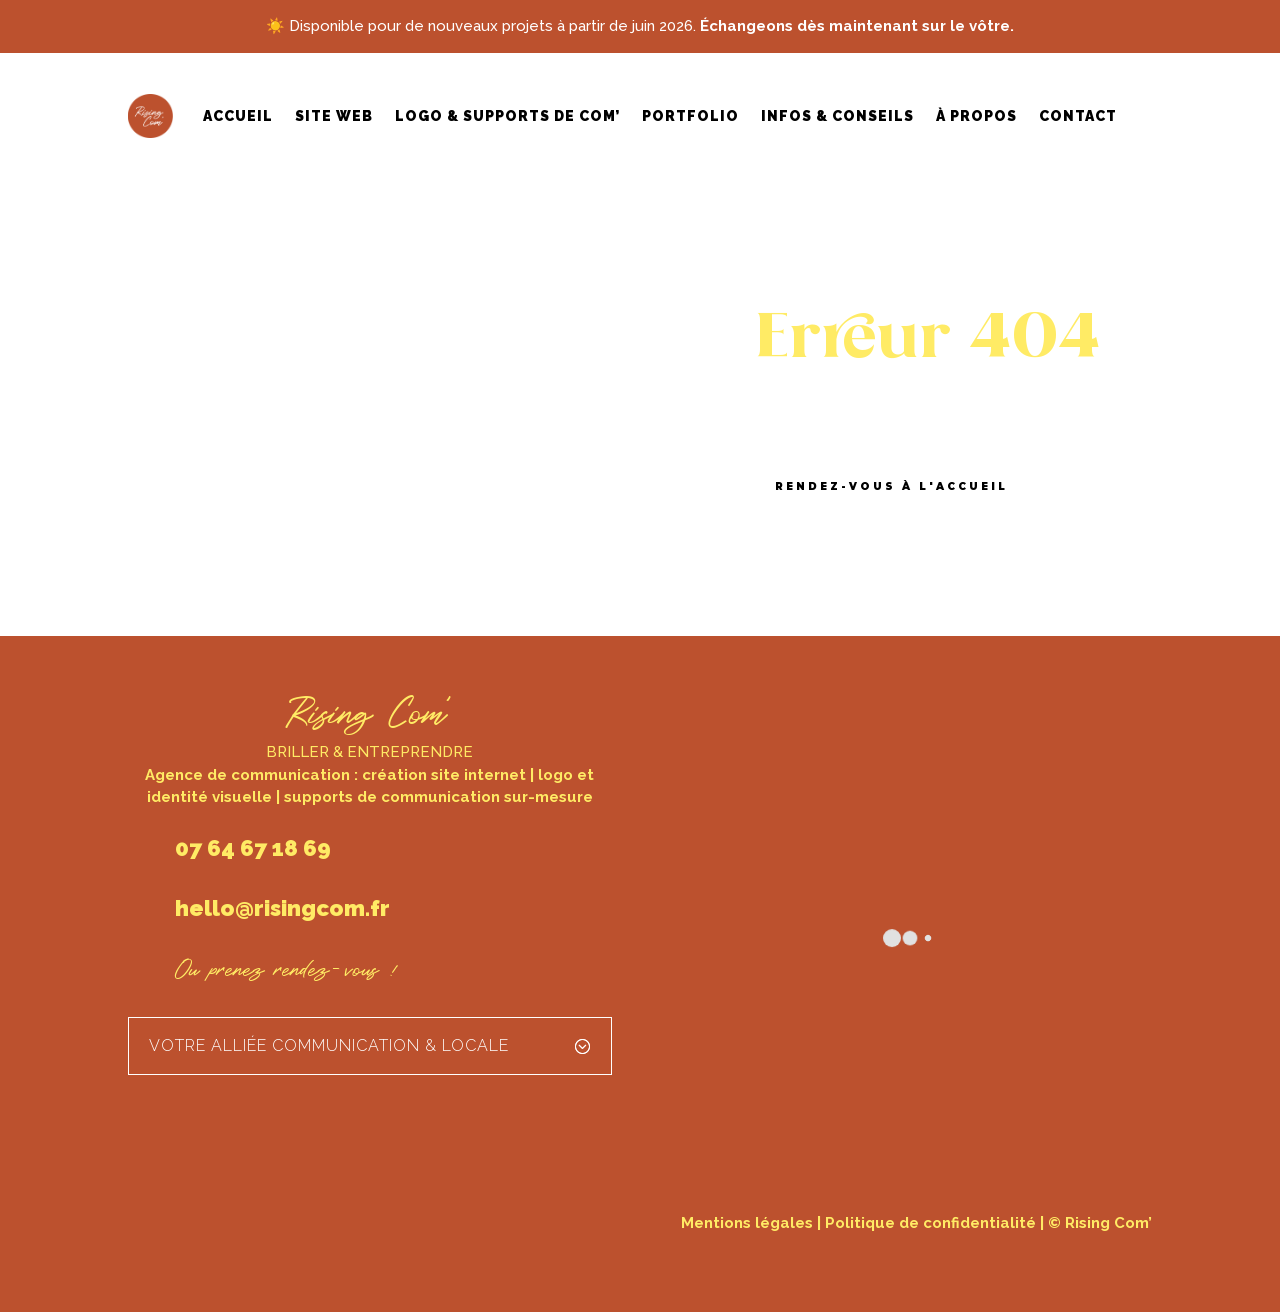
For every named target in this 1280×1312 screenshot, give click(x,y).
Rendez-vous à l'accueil (891, 486)
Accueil (238, 116)
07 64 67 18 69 (253, 848)
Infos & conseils (837, 116)
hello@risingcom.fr (282, 908)
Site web (334, 116)
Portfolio (690, 116)
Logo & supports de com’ (507, 116)
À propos (976, 116)
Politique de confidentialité (930, 1223)
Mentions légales (747, 1223)
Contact (1078, 116)
